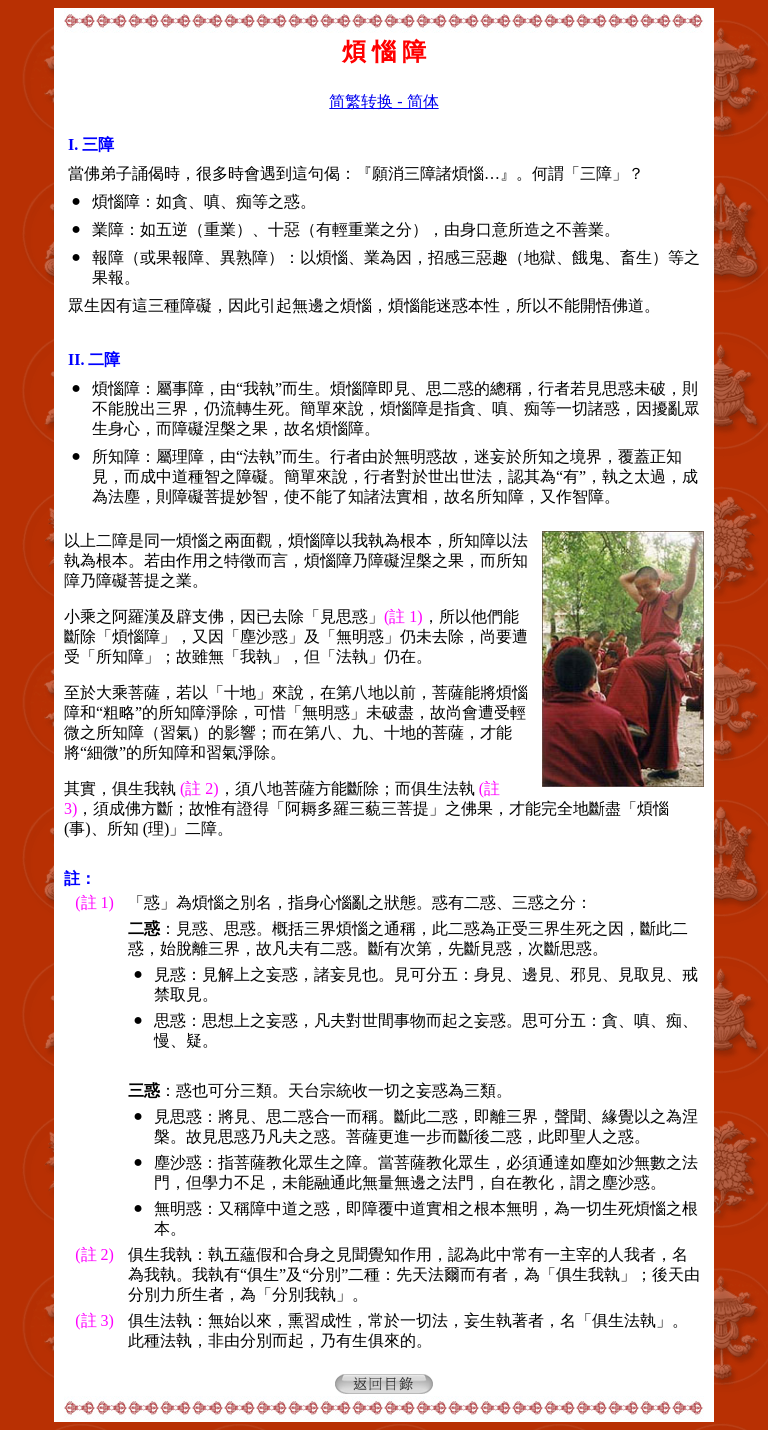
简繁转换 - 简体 (383, 101)
